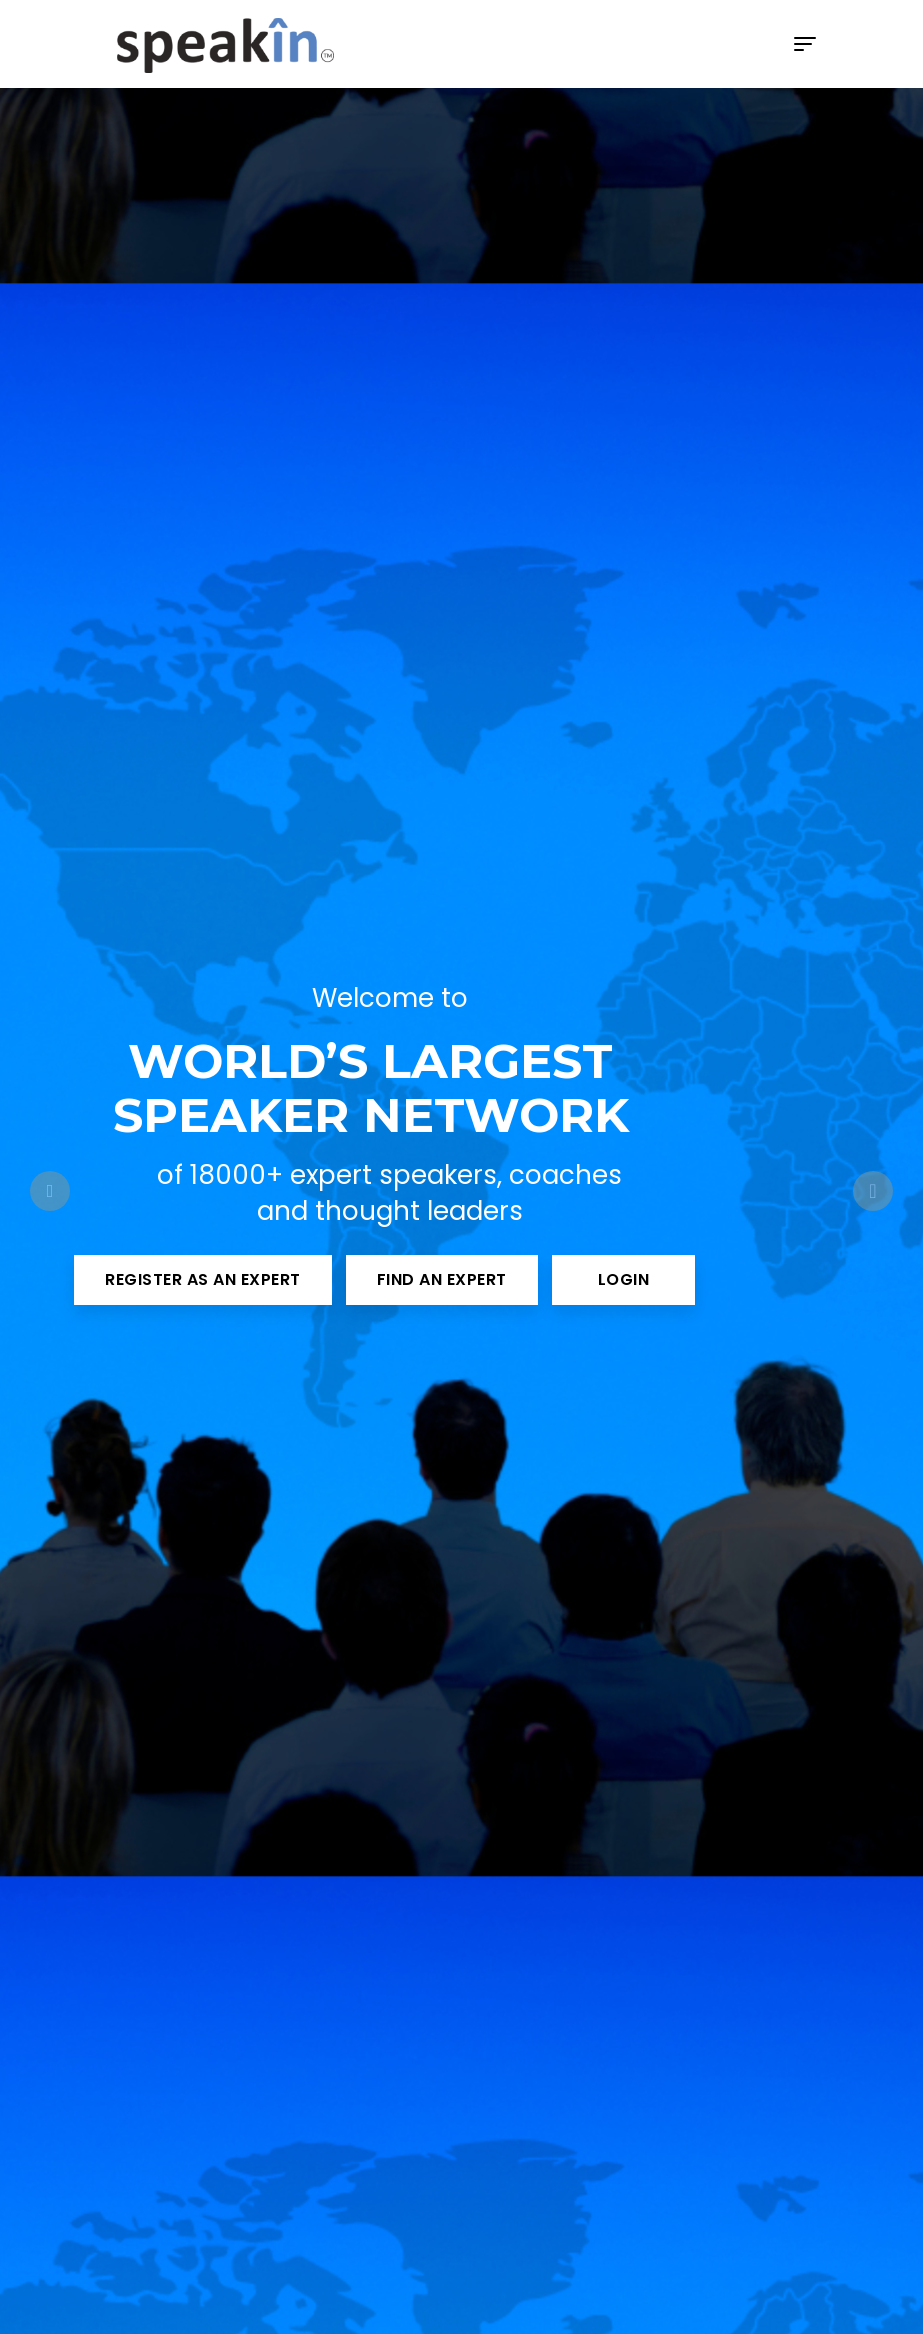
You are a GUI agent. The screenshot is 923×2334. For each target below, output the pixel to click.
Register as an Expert (203, 1279)
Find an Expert (442, 1279)
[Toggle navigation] (805, 44)
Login (624, 1279)
